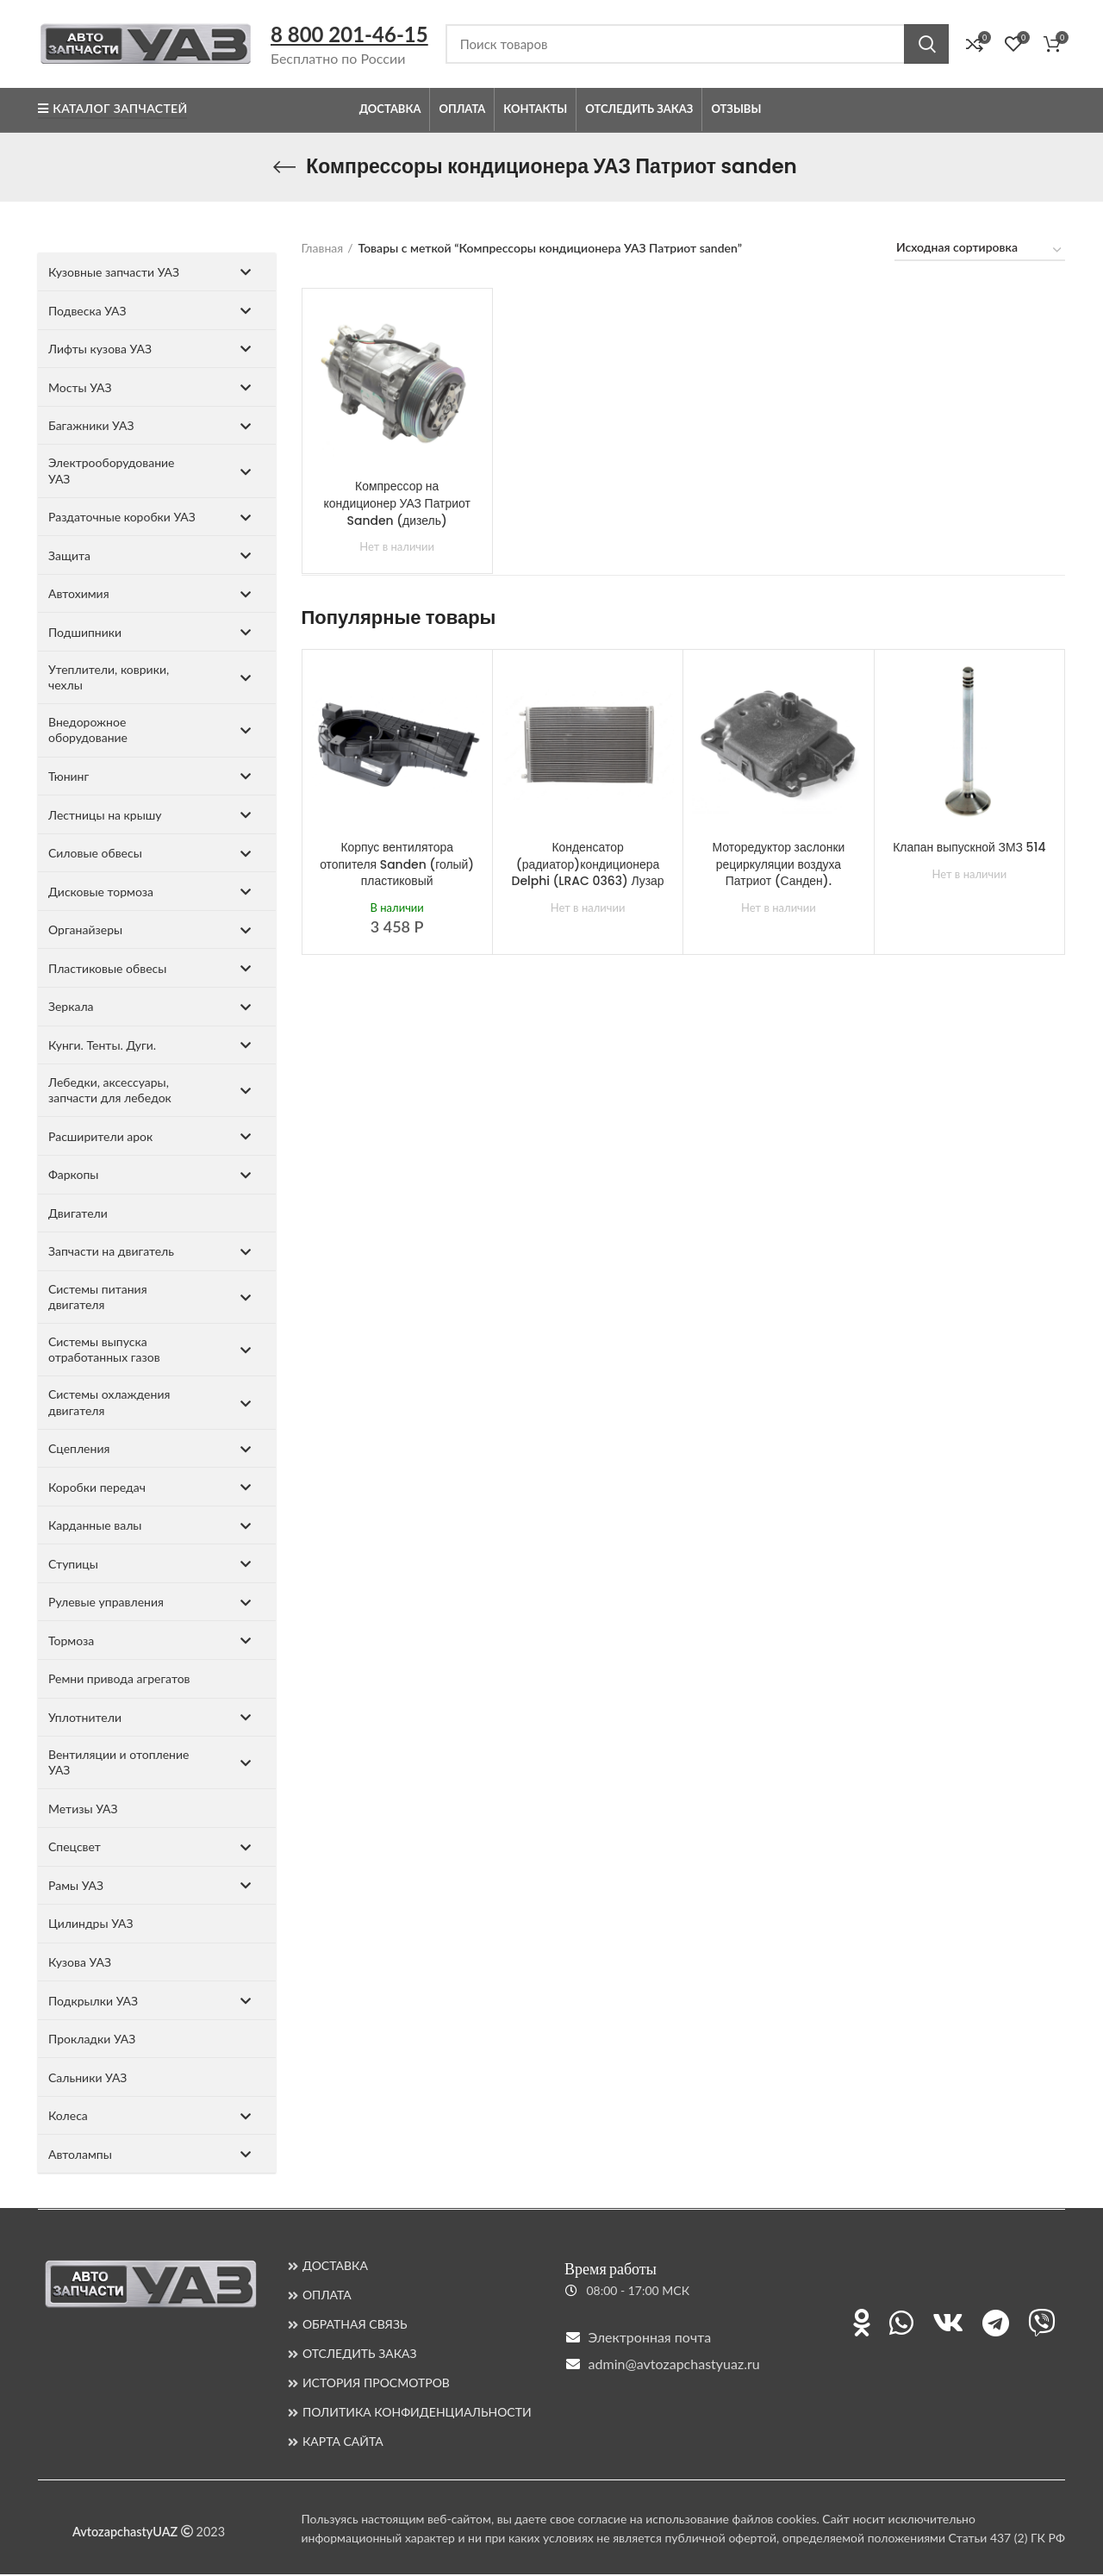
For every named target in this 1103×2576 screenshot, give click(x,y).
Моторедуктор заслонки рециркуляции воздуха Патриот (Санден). (778, 865)
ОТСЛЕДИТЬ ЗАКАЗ (359, 2355)
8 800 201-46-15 (349, 34)
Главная (323, 249)
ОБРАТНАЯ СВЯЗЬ (355, 2325)
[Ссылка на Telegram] (996, 2324)
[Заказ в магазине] (979, 253)
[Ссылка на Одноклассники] (862, 2324)
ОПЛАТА (327, 2296)
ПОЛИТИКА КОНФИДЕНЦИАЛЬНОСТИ (417, 2413)
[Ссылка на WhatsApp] (901, 2324)
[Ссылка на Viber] (1042, 2324)
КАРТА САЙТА (342, 2443)
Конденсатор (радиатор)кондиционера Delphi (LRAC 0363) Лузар (587, 865)
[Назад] (284, 169)
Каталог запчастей (112, 111)
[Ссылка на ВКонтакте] (948, 2324)
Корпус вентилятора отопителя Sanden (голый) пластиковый (397, 865)
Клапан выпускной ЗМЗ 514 (969, 849)
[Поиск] (697, 45)
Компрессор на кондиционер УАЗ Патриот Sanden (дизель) (396, 505)
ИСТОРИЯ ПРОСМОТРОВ (376, 2384)
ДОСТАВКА (335, 2267)
